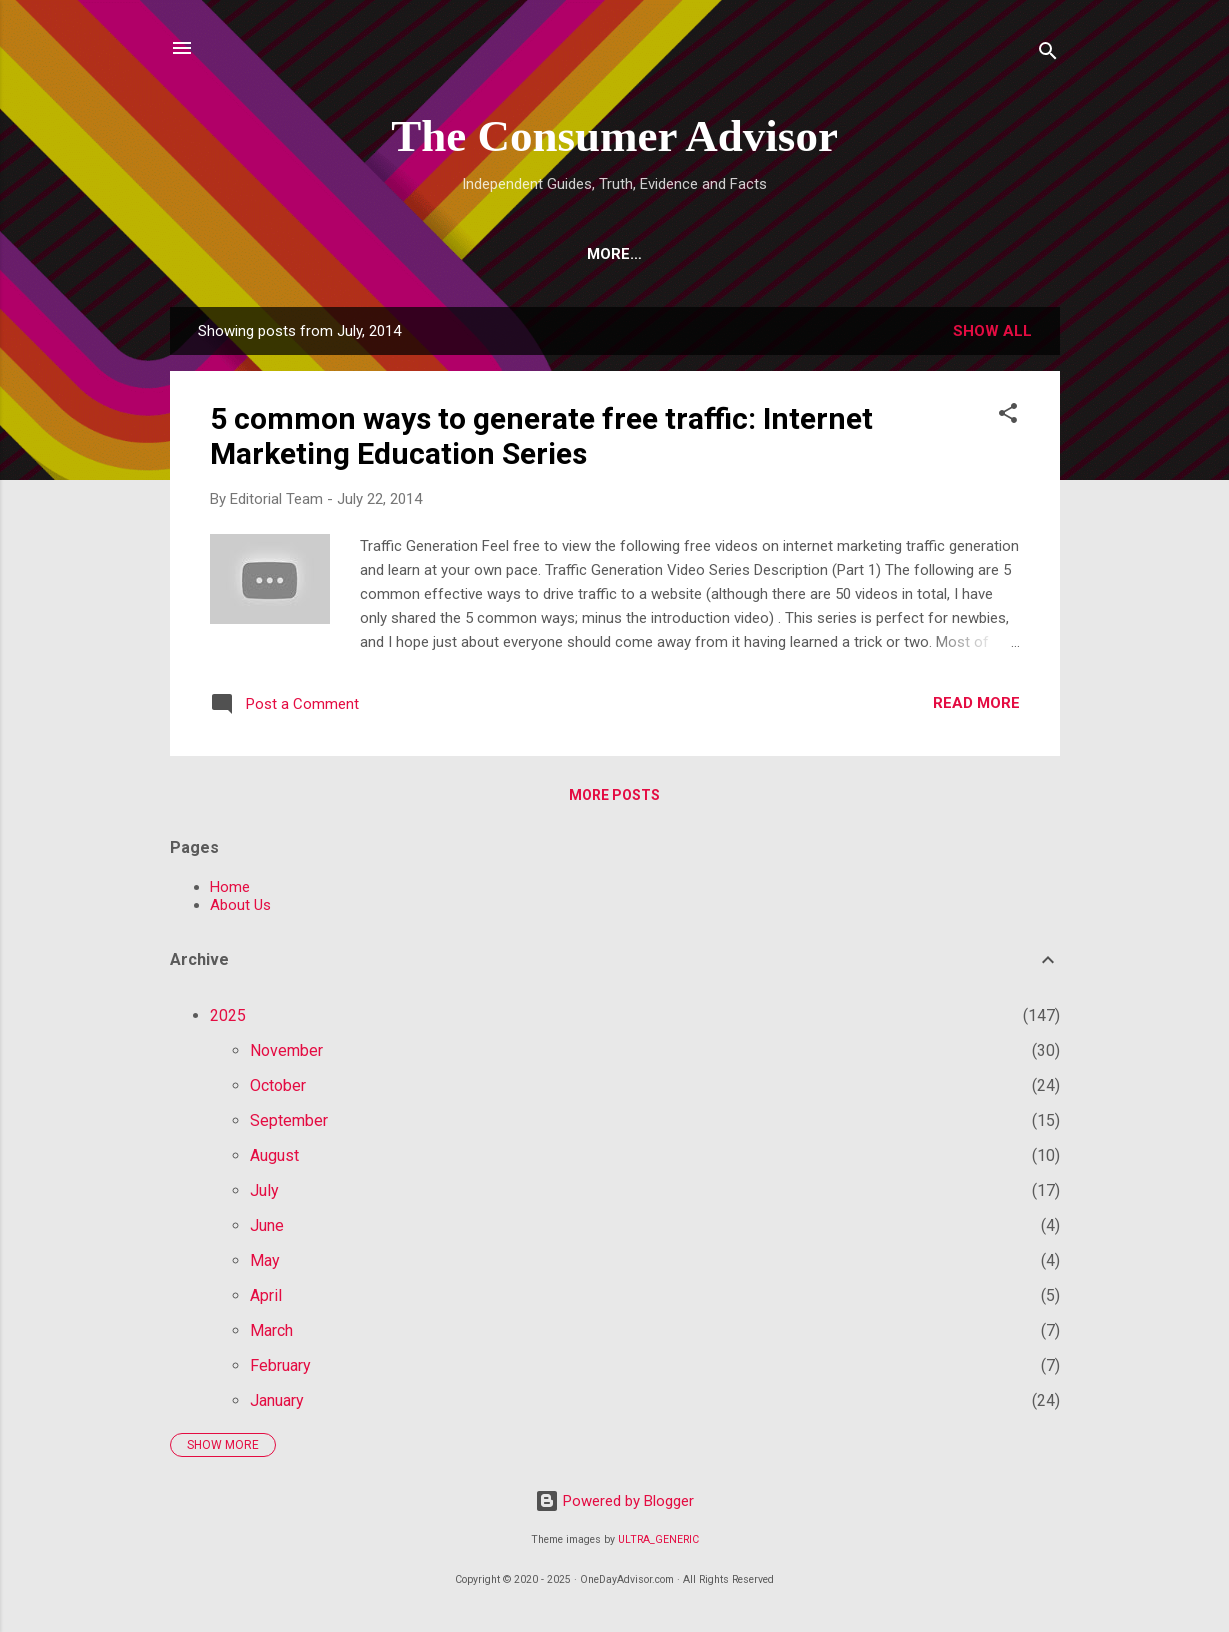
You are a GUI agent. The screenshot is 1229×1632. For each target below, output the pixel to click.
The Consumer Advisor (614, 136)
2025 (228, 1015)
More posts (614, 795)
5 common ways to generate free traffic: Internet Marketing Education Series (541, 436)
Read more (976, 703)
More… (963, 254)
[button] (1008, 416)
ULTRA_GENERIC (658, 1539)
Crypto (489, 254)
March (271, 1330)
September (289, 1120)
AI (325, 254)
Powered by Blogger (614, 1501)
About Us (240, 905)
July (264, 1190)
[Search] (1048, 54)
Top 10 (395, 254)
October (278, 1085)
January (277, 1400)
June (267, 1225)
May (265, 1260)
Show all (992, 331)
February (280, 1365)
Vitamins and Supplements (667, 254)
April (266, 1295)
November (286, 1050)
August (274, 1155)
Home (260, 254)
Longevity (857, 254)
